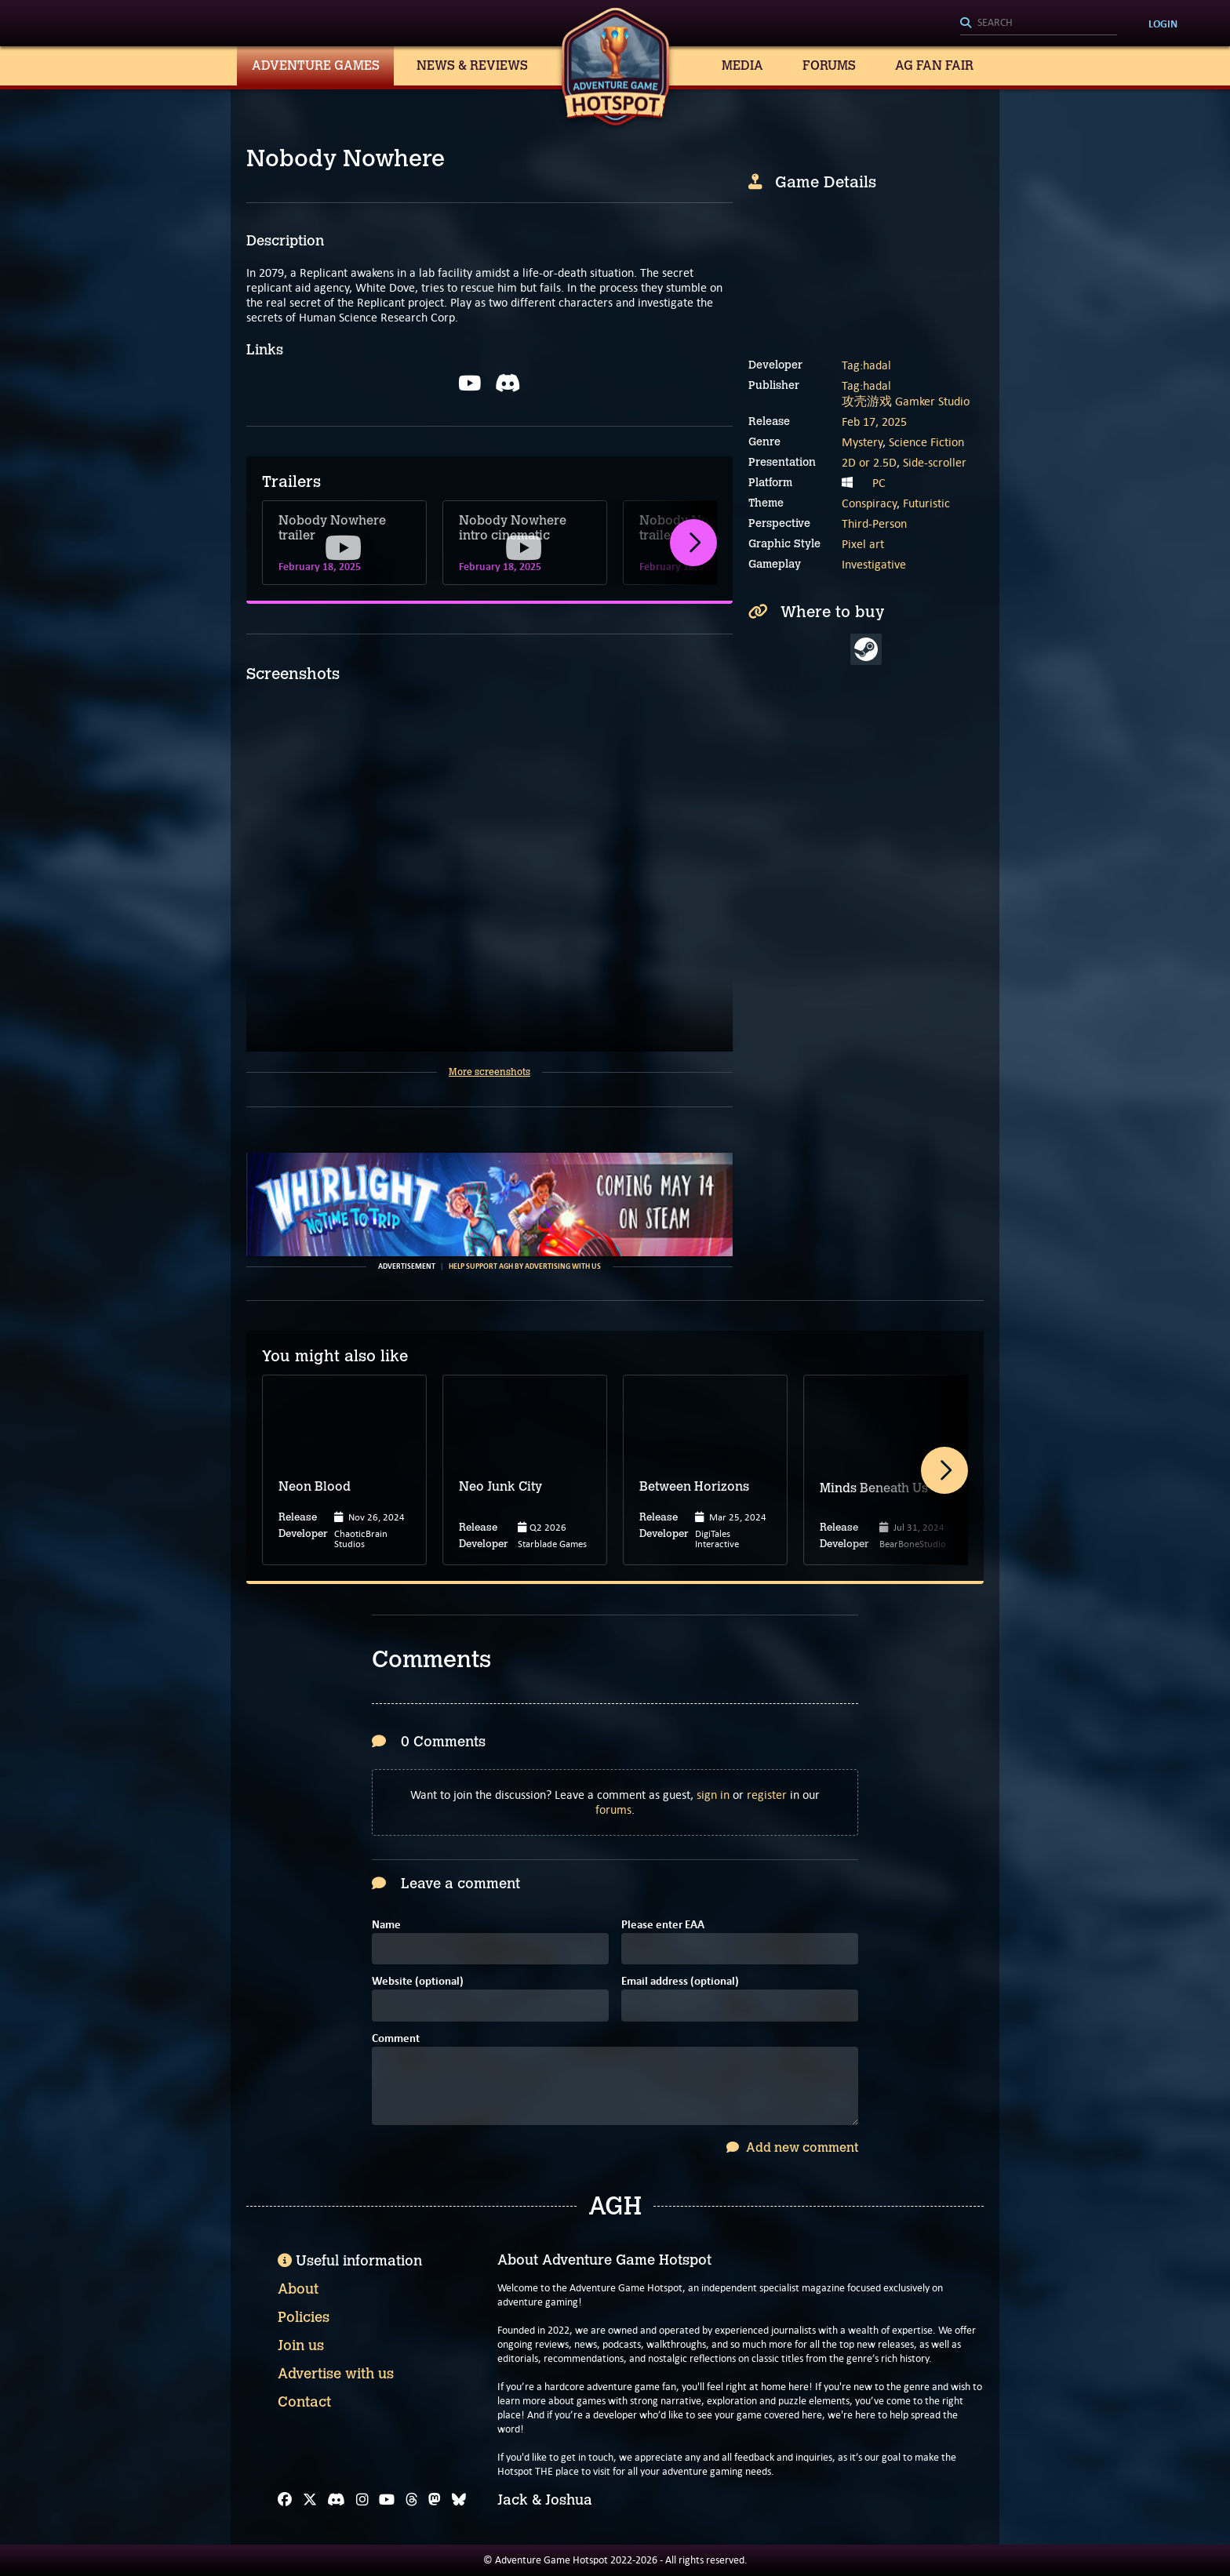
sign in (713, 1794)
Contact (304, 2402)
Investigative (874, 564)
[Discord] (336, 2500)
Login (1162, 23)
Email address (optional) (680, 1982)
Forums (829, 65)
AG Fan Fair (934, 65)
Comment (396, 2039)
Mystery (862, 441)
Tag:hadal (866, 365)
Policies (303, 2317)
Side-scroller (934, 462)
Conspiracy (869, 503)
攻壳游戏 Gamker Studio (906, 401)
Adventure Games (316, 65)
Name (386, 1925)
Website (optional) (418, 1982)
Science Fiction (926, 441)
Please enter (662, 1925)
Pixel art (863, 543)
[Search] (1038, 23)
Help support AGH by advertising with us (525, 1266)
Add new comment (792, 2147)
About (298, 2289)
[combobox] (1038, 23)
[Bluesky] (459, 2500)
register (767, 1794)
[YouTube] (387, 2500)
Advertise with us (336, 2373)
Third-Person (874, 523)
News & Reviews (472, 65)
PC (879, 482)
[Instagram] (362, 2500)
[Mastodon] (434, 2500)
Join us (301, 2345)
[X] (310, 2500)
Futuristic (926, 503)
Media (742, 65)
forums (613, 1809)
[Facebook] (285, 2500)
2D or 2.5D (869, 462)
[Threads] (412, 2500)
